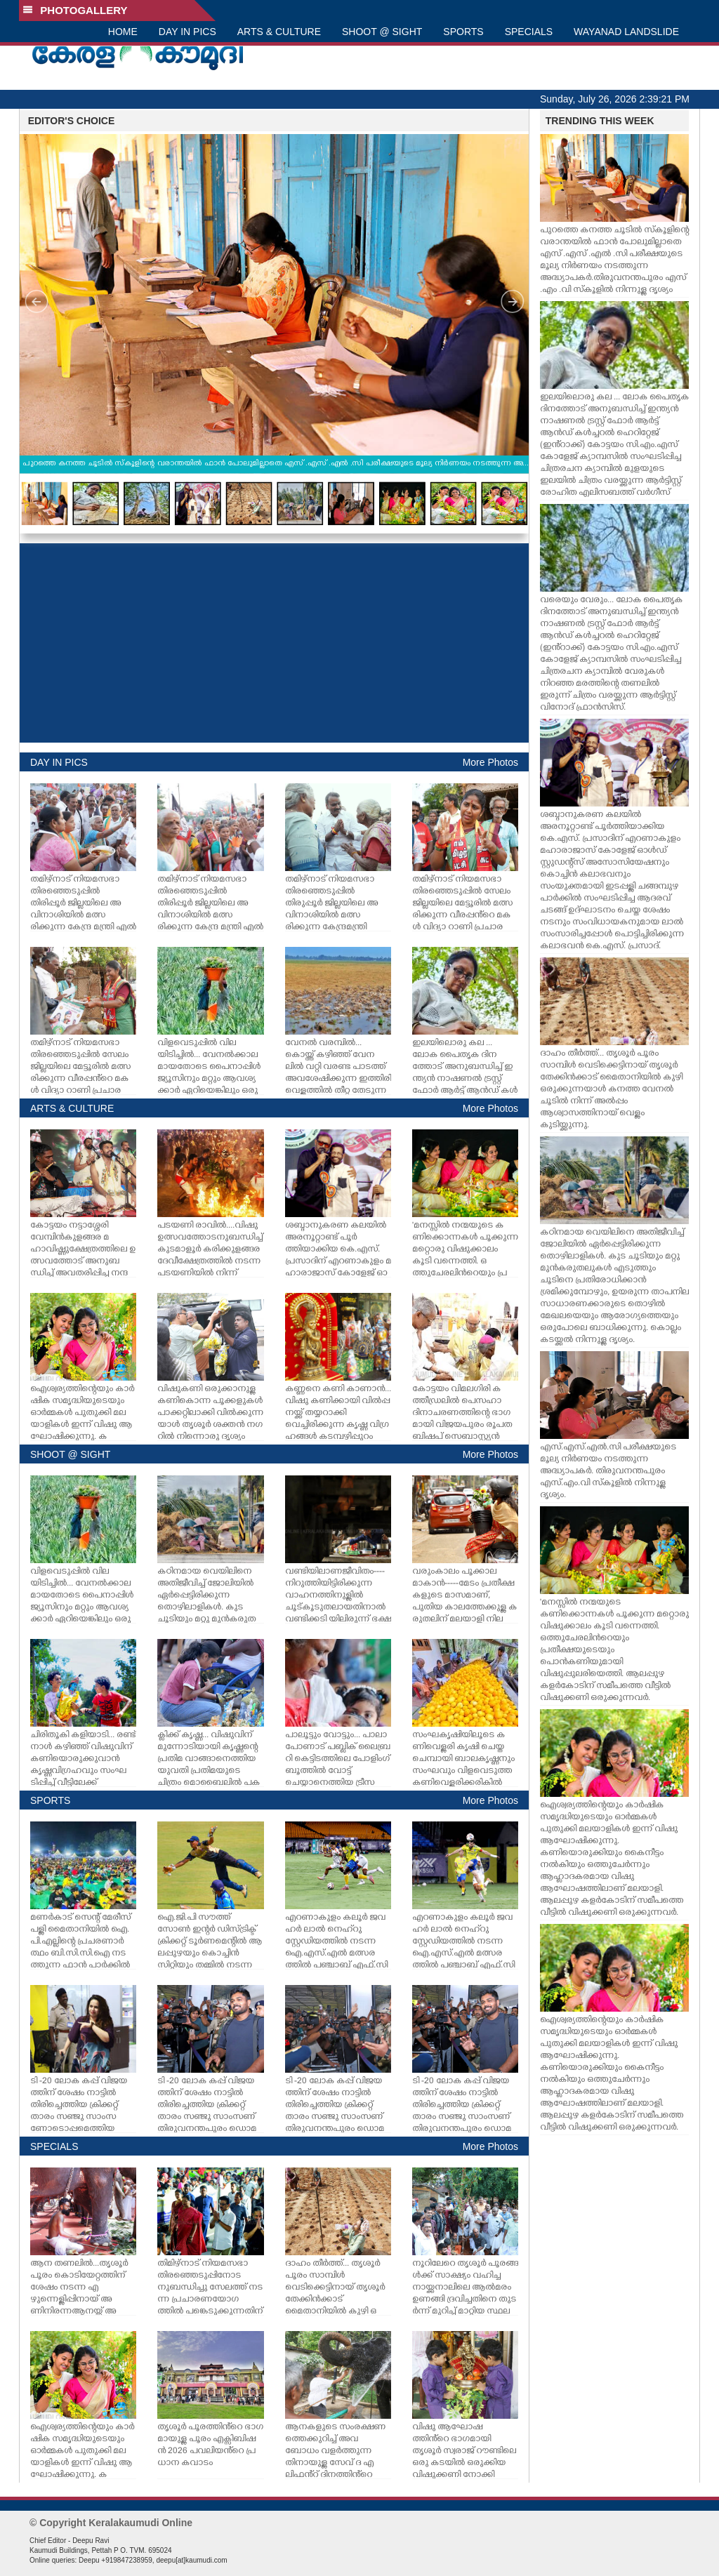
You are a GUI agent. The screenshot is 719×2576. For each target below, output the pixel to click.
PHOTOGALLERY (75, 10)
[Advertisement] (274, 643)
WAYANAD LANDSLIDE (626, 31)
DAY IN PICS (187, 31)
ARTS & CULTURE (279, 31)
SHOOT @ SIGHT (382, 31)
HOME (123, 31)
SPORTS (463, 31)
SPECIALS (529, 31)
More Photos (490, 762)
